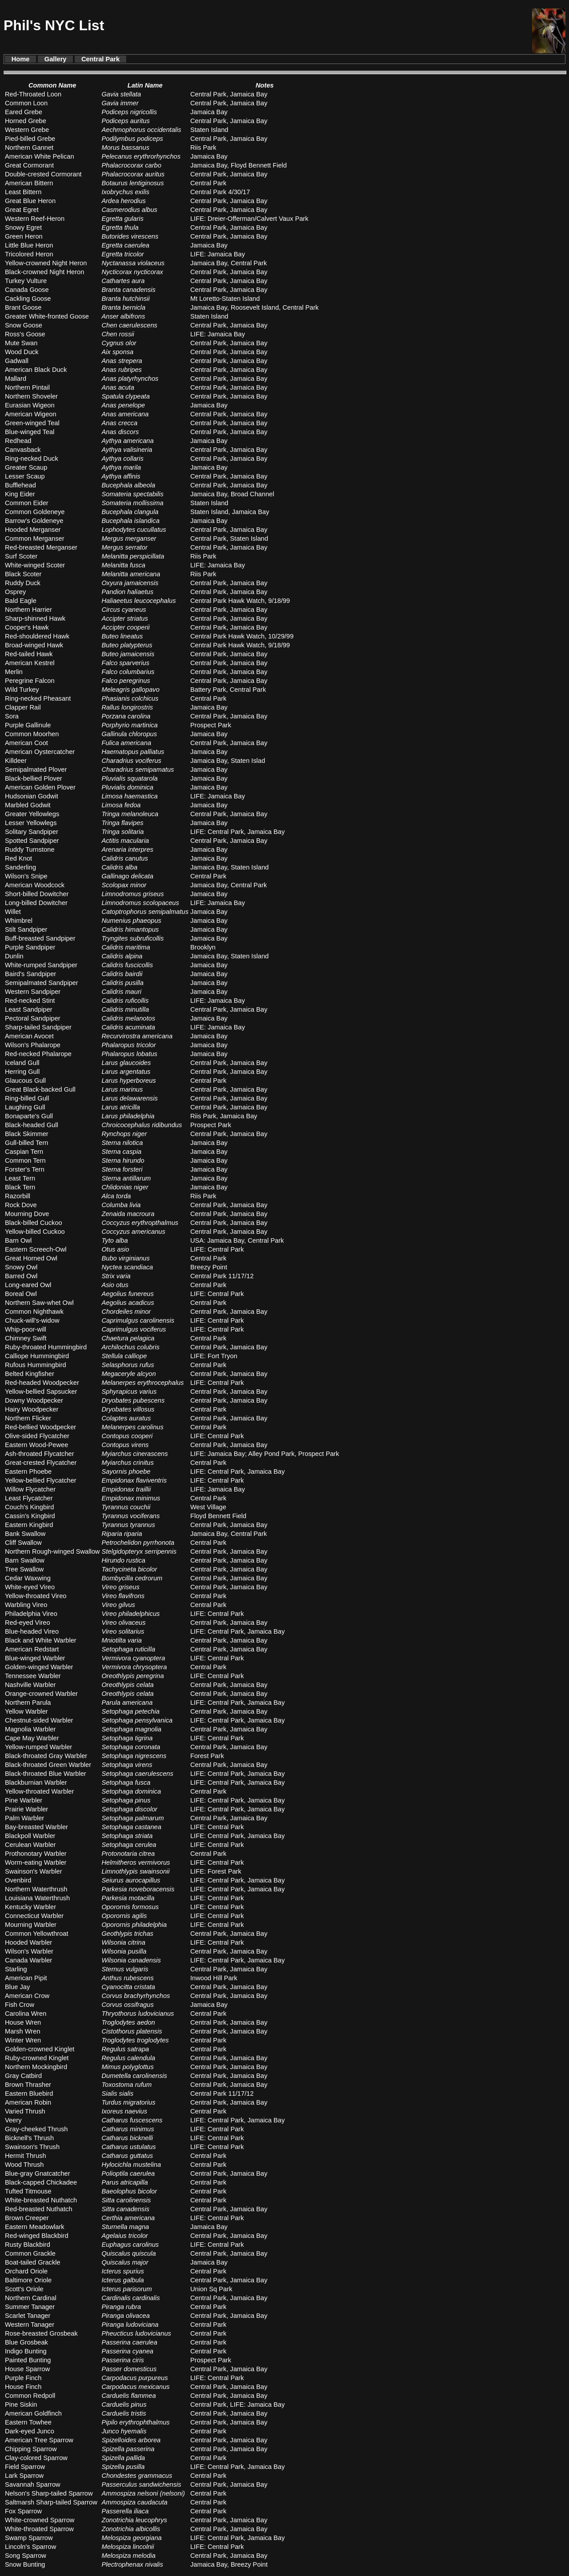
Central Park (100, 59)
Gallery (55, 59)
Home (21, 59)
